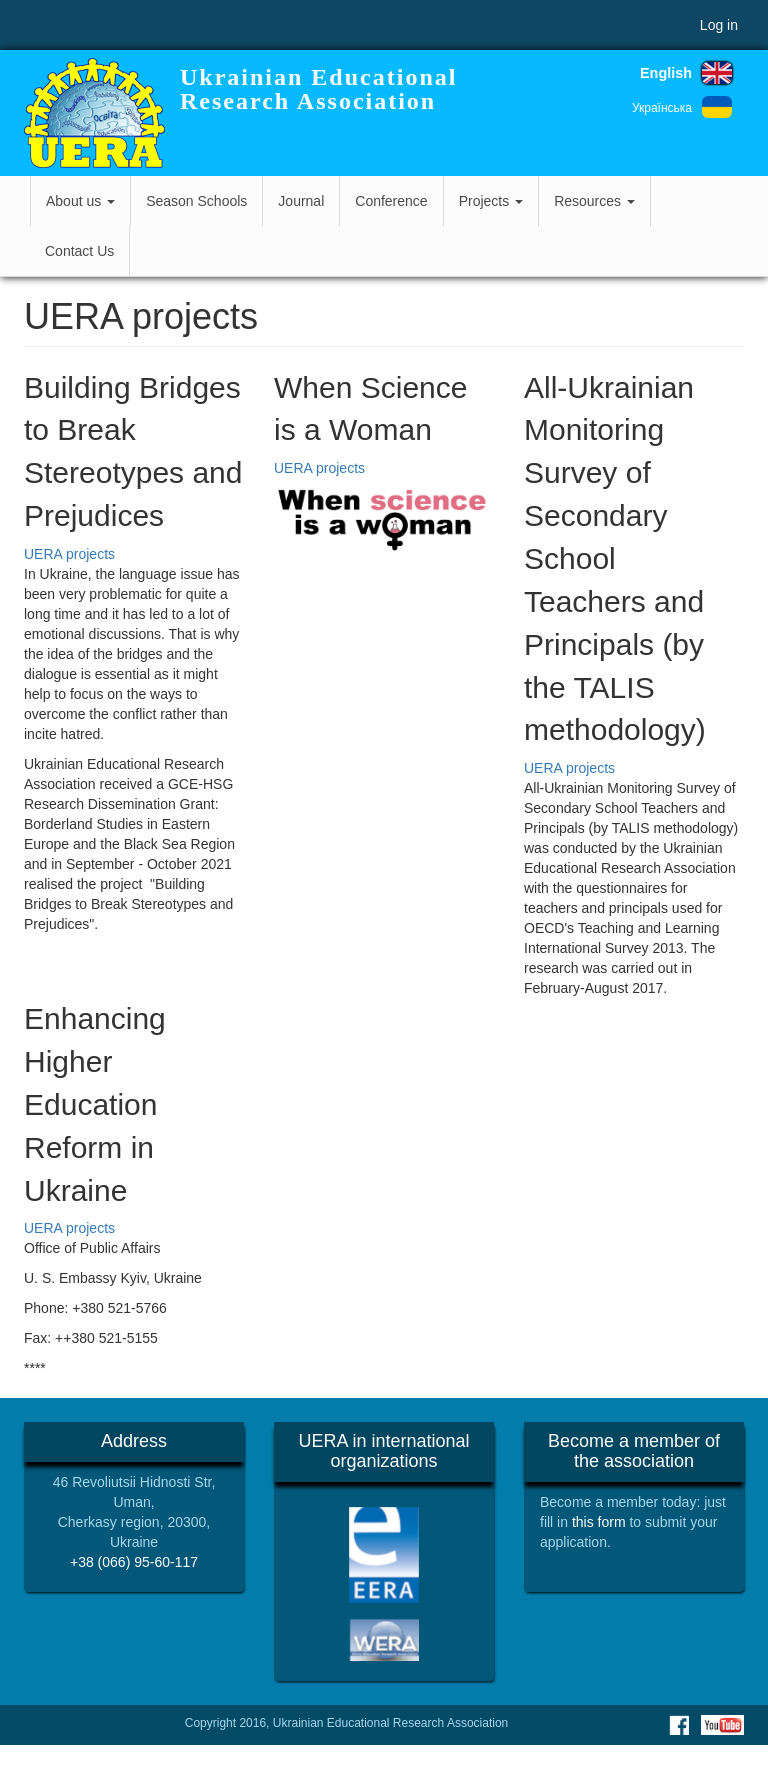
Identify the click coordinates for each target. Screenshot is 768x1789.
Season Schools (196, 201)
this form (599, 1522)
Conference (391, 201)
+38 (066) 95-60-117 (134, 1562)
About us (80, 201)
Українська (662, 108)
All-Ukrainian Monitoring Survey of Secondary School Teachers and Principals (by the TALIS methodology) (615, 559)
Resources (594, 201)
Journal (301, 201)
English (666, 73)
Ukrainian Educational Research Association (318, 89)
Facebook (679, 1725)
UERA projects (69, 554)
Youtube (722, 1725)
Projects (491, 201)
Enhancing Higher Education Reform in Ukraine (95, 1104)
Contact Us (79, 251)
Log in (719, 25)
